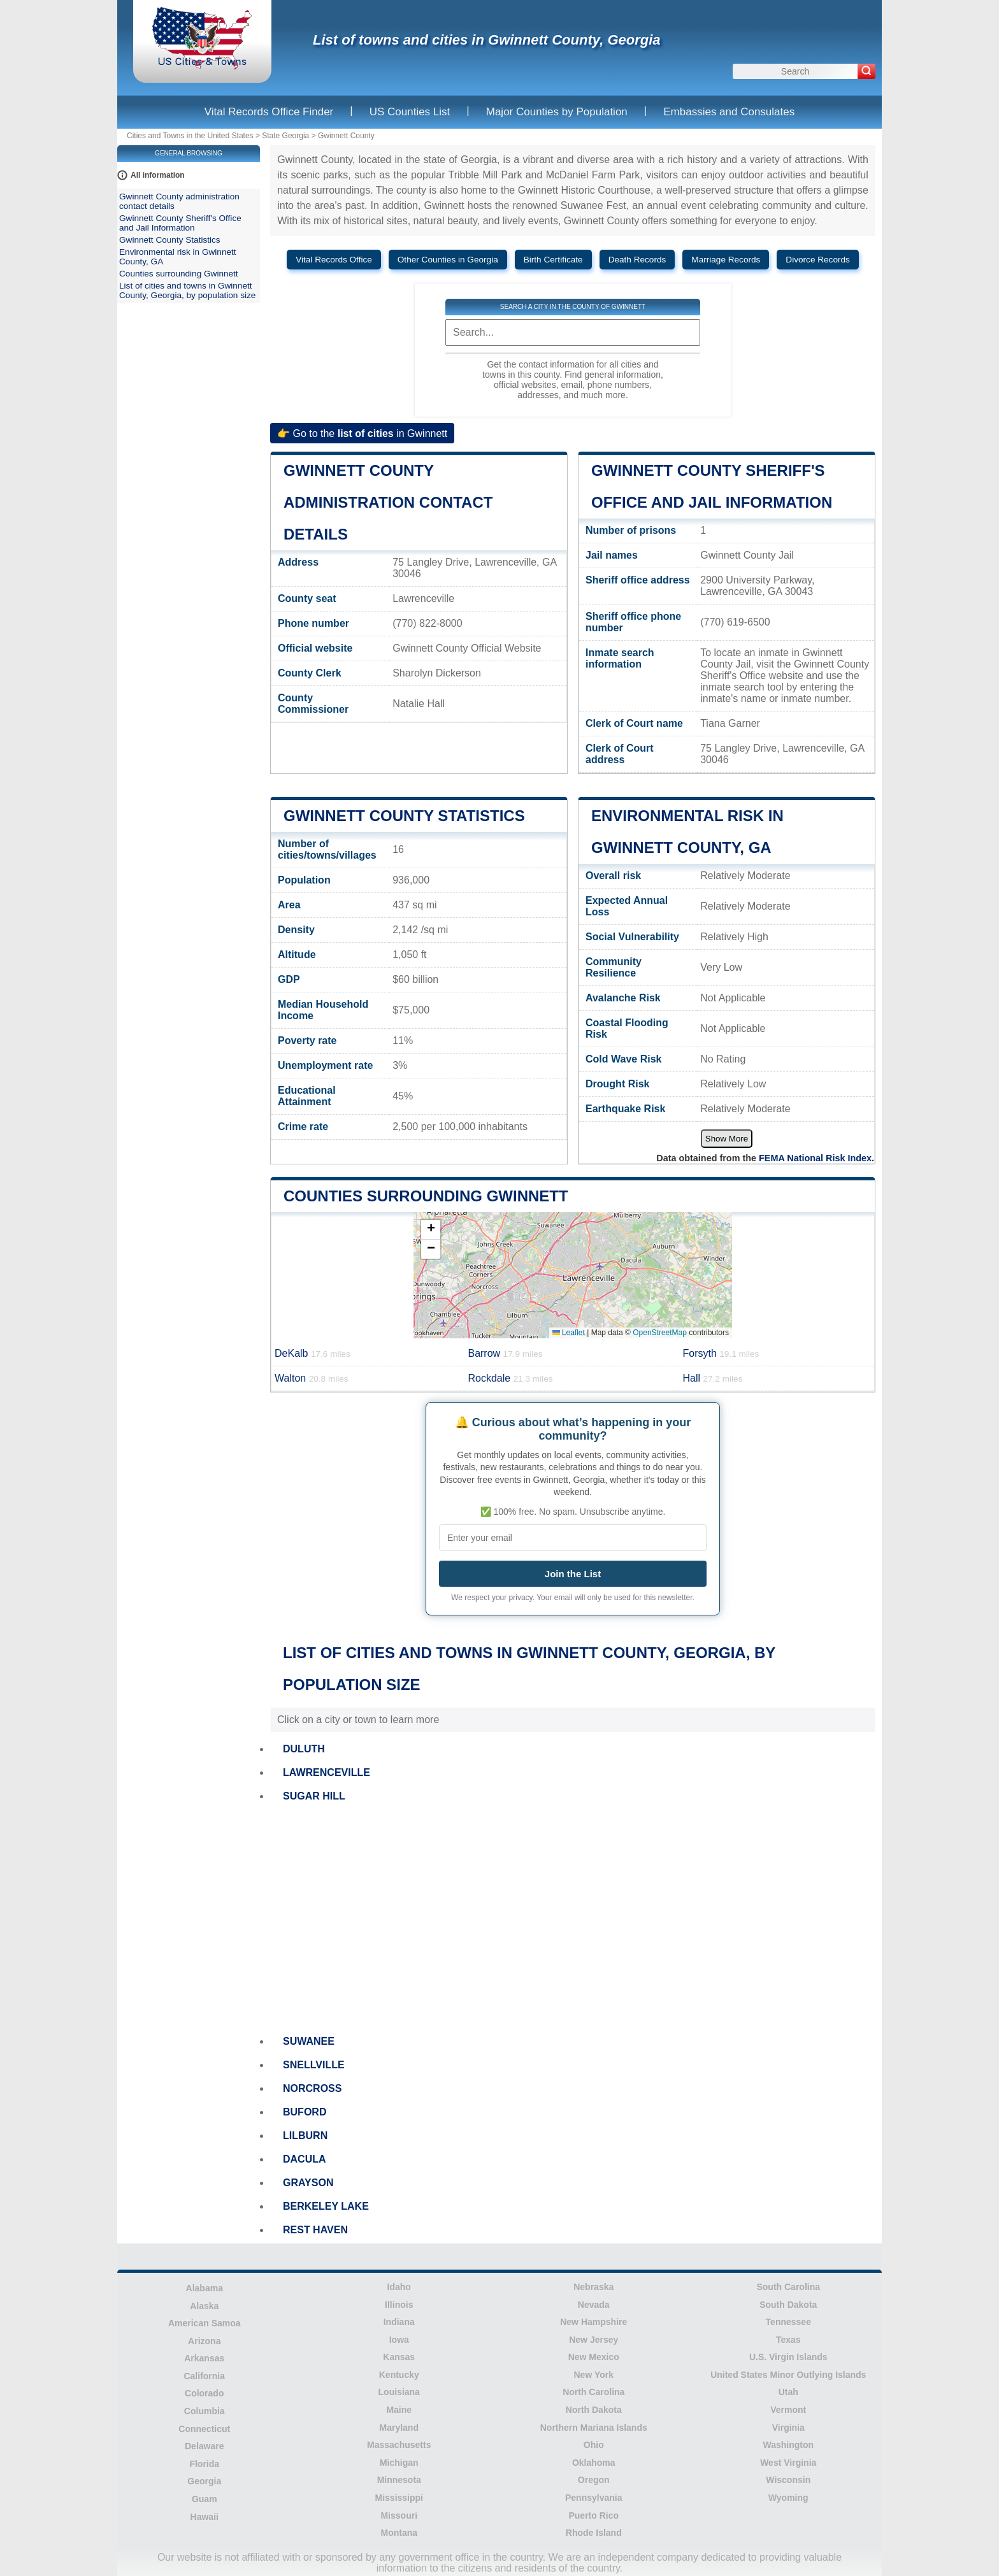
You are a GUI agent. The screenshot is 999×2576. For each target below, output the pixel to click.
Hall (712, 1378)
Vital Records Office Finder (269, 112)
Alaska (204, 2306)
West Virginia (788, 2463)
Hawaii (204, 2517)
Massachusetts (399, 2445)
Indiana (399, 2322)
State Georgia (285, 135)
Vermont (788, 2410)
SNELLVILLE (314, 2064)
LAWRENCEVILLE (326, 1772)
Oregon (594, 2480)
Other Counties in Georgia (448, 259)
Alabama (204, 2288)
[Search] (866, 71)
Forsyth (720, 1353)
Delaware (204, 2446)
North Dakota (594, 2410)
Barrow (505, 1353)
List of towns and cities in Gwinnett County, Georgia (487, 40)
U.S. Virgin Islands (788, 2357)
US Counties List (410, 112)
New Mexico (593, 2357)
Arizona (204, 2341)
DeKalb (312, 1353)
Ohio (594, 2445)
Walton (312, 1378)
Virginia (788, 2427)
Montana (398, 2533)
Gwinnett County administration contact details (388, 502)
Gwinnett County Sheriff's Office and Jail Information (180, 223)
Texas (788, 2340)
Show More (726, 1138)
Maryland (399, 2427)
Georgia (204, 2481)
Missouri (398, 2515)
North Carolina (593, 2392)
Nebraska (593, 2287)
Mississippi (399, 2498)
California (204, 2376)
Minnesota (399, 2480)
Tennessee (788, 2322)
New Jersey (593, 2340)
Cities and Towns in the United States (190, 135)
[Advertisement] (572, 1919)
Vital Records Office (334, 259)
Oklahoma (593, 2463)
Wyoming (788, 2498)
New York (593, 2375)
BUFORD (304, 2112)
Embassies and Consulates (728, 112)
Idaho (399, 2287)
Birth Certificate (553, 259)
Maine (399, 2410)
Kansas (399, 2357)
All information (158, 175)
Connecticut (204, 2429)
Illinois (399, 2305)
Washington (788, 2445)
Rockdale (510, 1378)
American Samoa (204, 2323)
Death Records (637, 259)
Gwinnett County (346, 135)
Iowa (399, 2340)
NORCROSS (312, 2088)
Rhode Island (594, 2533)
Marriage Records (725, 259)
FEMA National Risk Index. (816, 1158)
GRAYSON (308, 2182)
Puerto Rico (593, 2515)
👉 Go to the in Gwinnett (362, 432)
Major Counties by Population (557, 112)
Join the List (573, 1573)
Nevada (594, 2305)
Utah (788, 2392)
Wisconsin (788, 2480)
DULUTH (304, 1748)
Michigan (399, 2463)
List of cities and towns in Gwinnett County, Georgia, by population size (187, 290)
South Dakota (788, 2305)
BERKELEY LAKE (326, 2206)
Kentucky (399, 2375)
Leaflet (568, 1332)
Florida (204, 2464)
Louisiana (399, 2392)
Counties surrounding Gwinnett (426, 1196)
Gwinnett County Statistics (404, 815)
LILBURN (305, 2135)
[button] (430, 1230)
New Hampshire (593, 2322)
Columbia (204, 2411)
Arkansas (204, 2358)
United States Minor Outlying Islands (788, 2375)
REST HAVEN (315, 2229)
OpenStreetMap (660, 1332)
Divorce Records (817, 259)
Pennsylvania (593, 2498)
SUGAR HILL (314, 1796)
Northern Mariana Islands (593, 2427)
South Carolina (788, 2287)
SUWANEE (308, 2041)
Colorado (204, 2393)
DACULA (304, 2159)
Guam (204, 2499)
